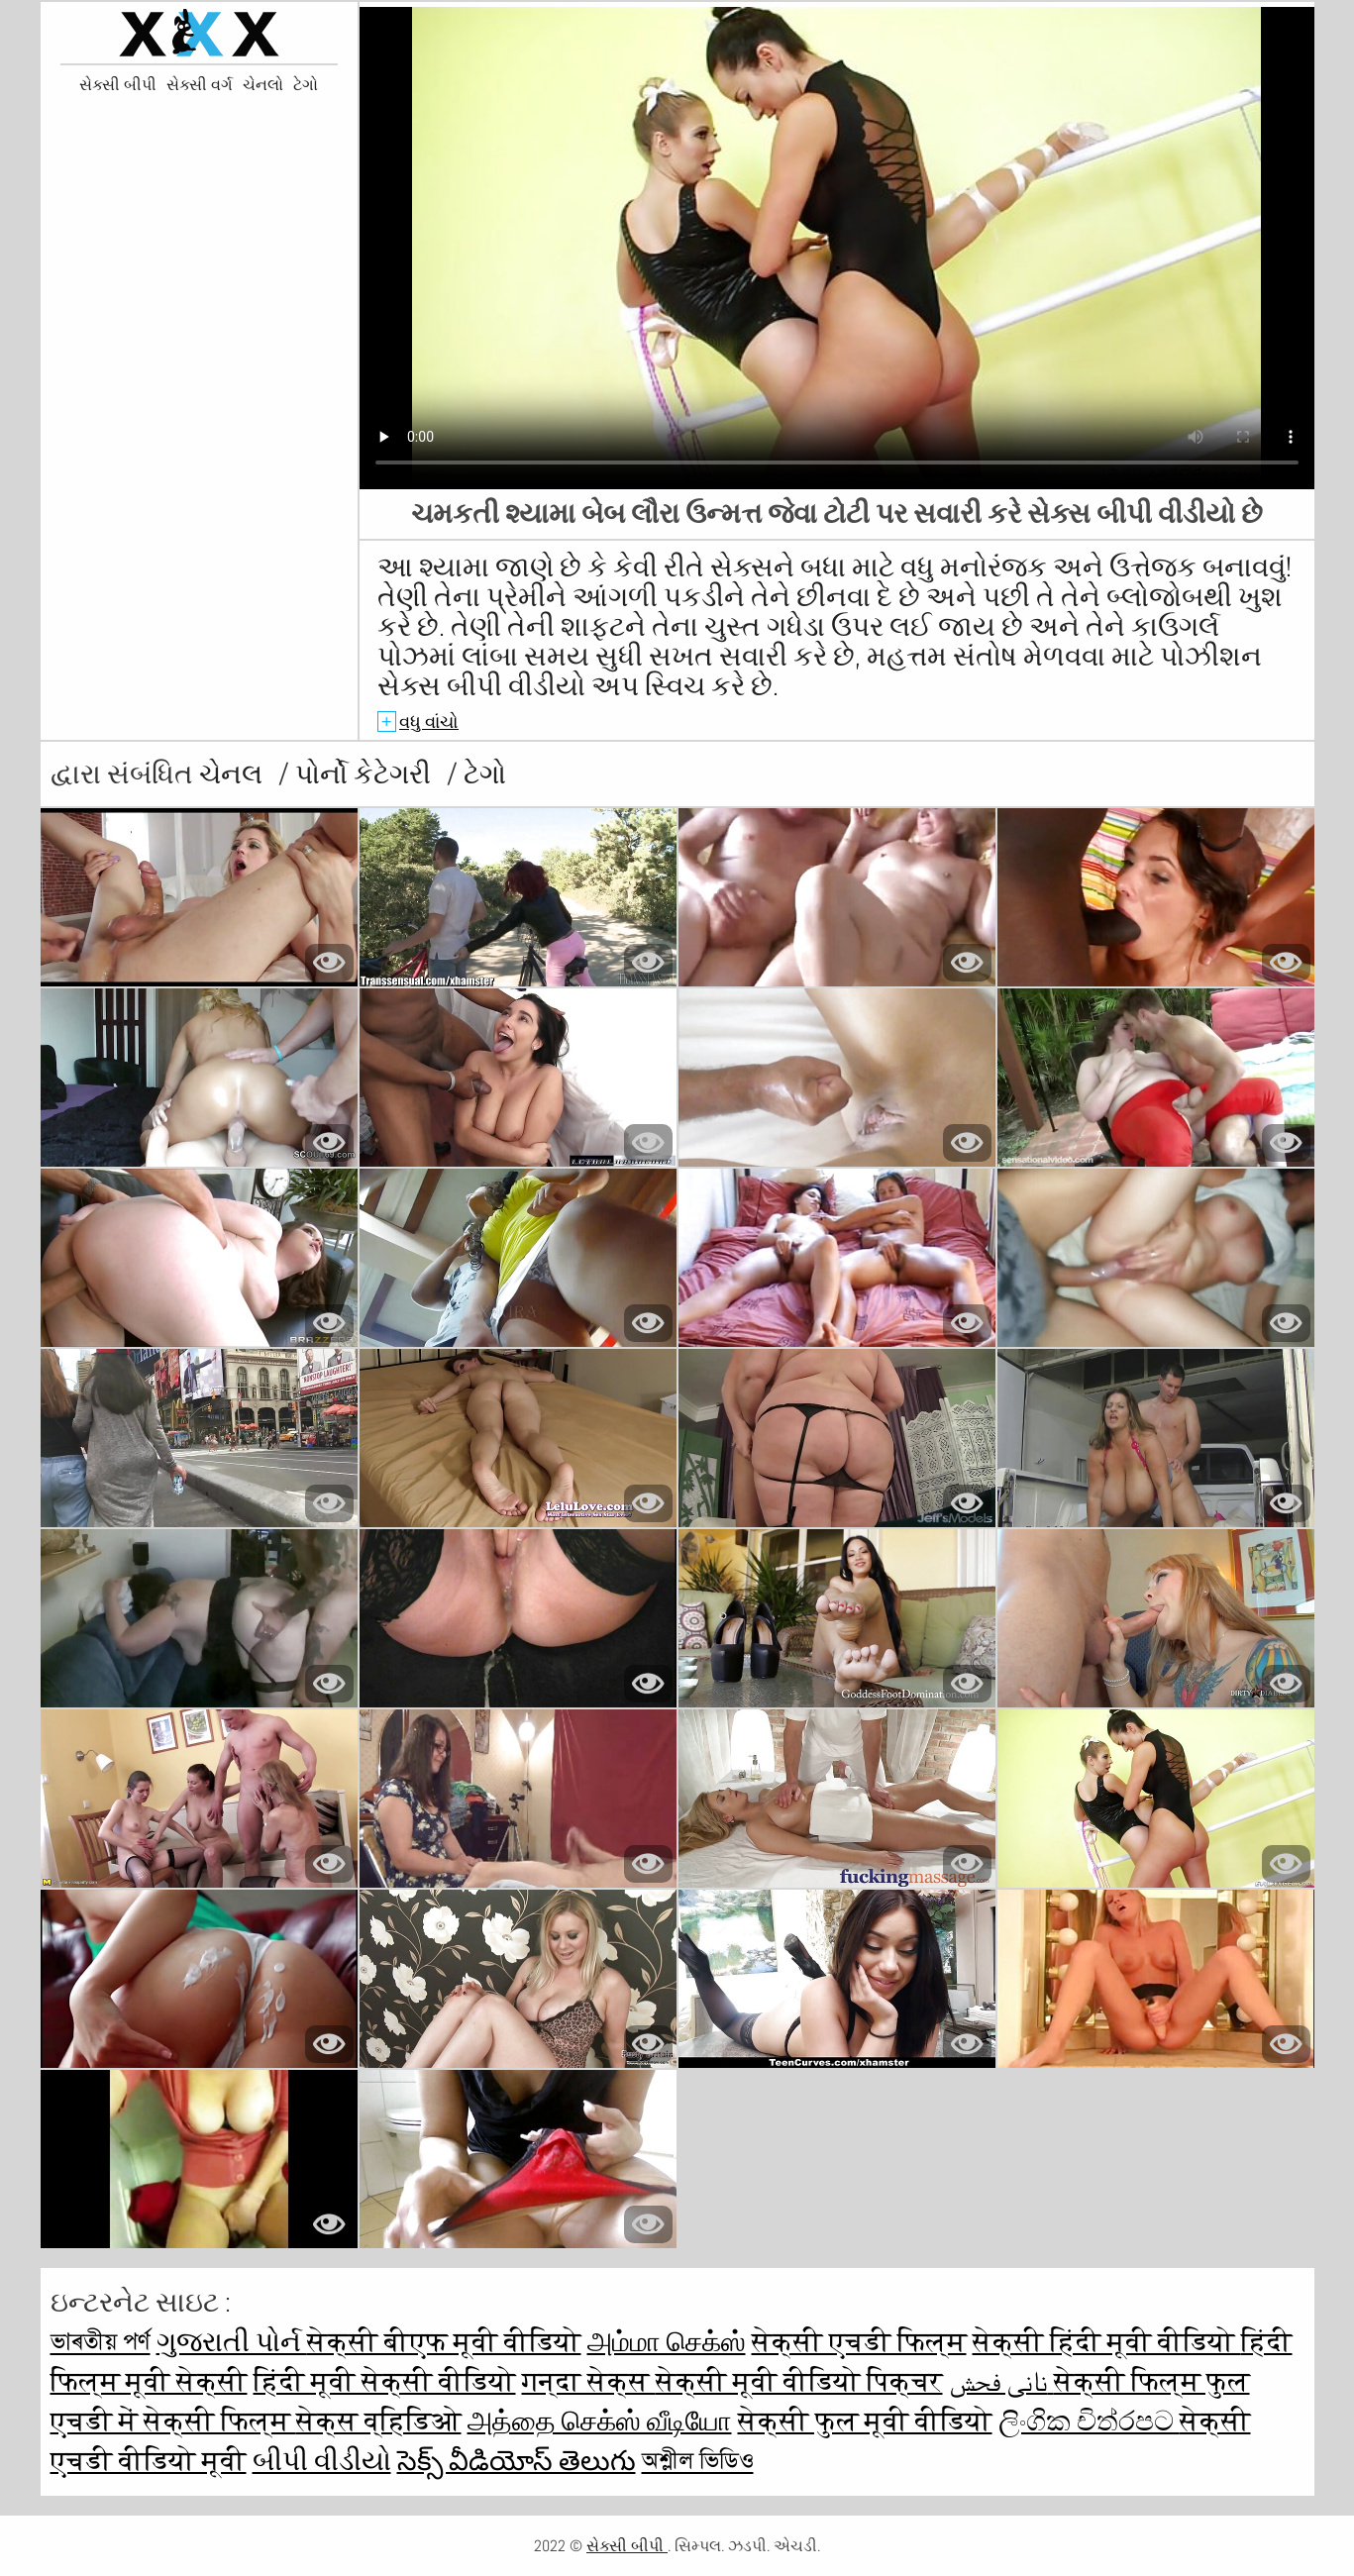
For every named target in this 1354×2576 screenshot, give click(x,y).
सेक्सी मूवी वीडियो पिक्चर (799, 2381)
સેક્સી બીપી (117, 85)
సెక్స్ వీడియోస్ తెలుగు (516, 2460)
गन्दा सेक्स (589, 2381)
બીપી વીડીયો (322, 2460)
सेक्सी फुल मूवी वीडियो (865, 2421)
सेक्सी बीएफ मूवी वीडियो (444, 2341)
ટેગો (305, 85)
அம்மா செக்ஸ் (666, 2341)
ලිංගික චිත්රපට (1089, 2421)
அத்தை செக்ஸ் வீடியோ (600, 2421)
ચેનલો (263, 85)
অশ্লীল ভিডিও (698, 2460)
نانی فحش (1001, 2381)
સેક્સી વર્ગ (199, 85)
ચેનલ (233, 774)
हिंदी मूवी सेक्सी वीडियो (385, 2381)
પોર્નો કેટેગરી (366, 774)
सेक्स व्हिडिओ (379, 2421)
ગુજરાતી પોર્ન (231, 2341)
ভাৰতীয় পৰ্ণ (101, 2341)
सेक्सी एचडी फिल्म (859, 2341)
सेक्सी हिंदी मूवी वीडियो (1107, 2341)
